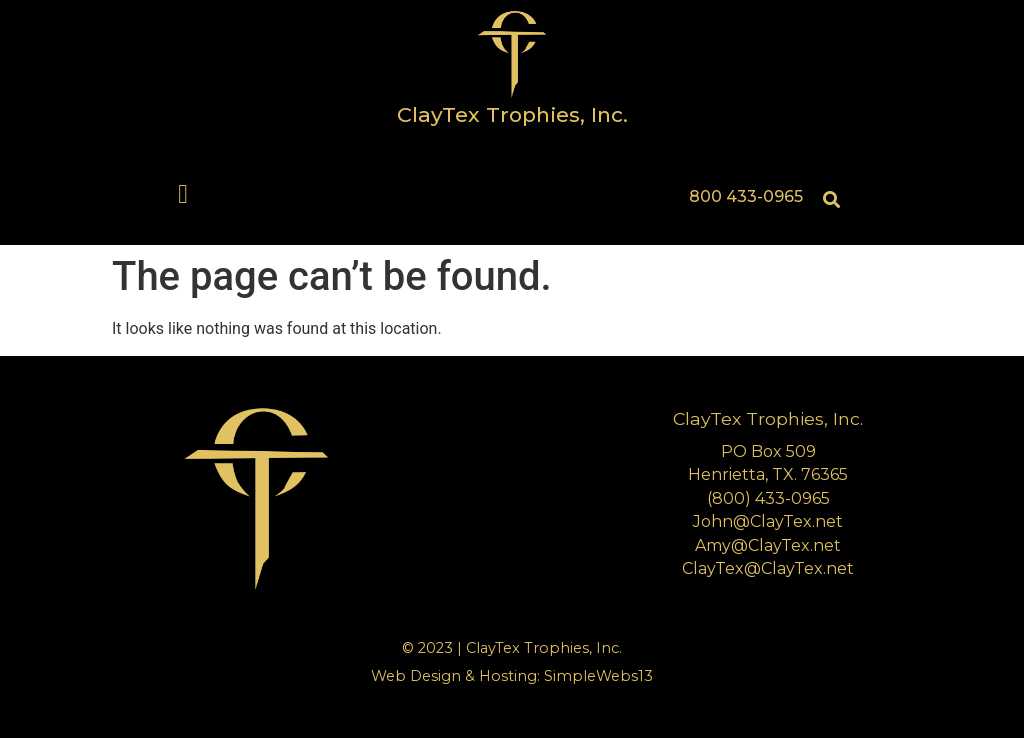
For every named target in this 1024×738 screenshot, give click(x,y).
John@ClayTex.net (768, 521)
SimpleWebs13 (598, 676)
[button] (183, 194)
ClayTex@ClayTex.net (768, 568)
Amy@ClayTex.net (768, 545)
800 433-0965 (746, 196)
